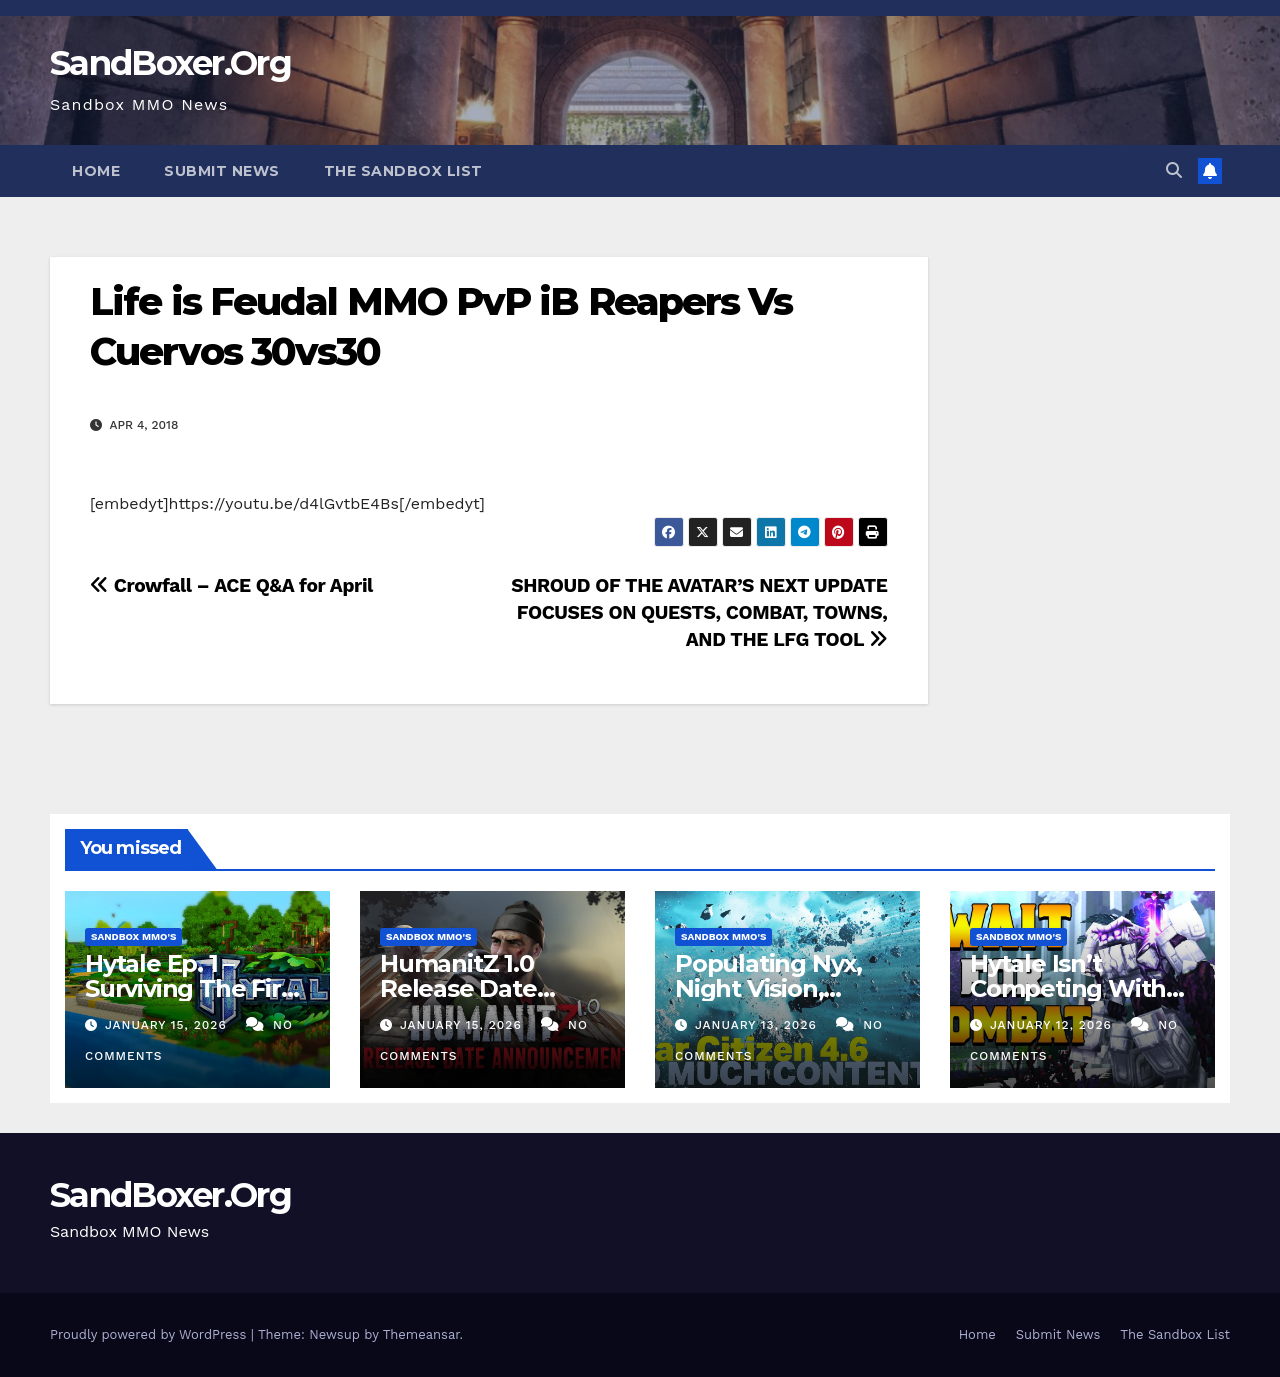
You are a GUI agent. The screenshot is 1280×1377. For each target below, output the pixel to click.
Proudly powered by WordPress (150, 1334)
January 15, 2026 (168, 1025)
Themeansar (421, 1334)
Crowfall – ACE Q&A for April (231, 585)
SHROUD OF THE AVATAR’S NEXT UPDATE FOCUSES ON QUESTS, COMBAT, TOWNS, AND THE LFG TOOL (699, 612)
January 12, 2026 (1053, 1025)
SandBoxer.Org (170, 63)
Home (96, 171)
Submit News (222, 171)
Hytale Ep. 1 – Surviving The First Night (193, 988)
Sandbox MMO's (133, 936)
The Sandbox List (403, 171)
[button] (1174, 170)
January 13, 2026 (758, 1025)
